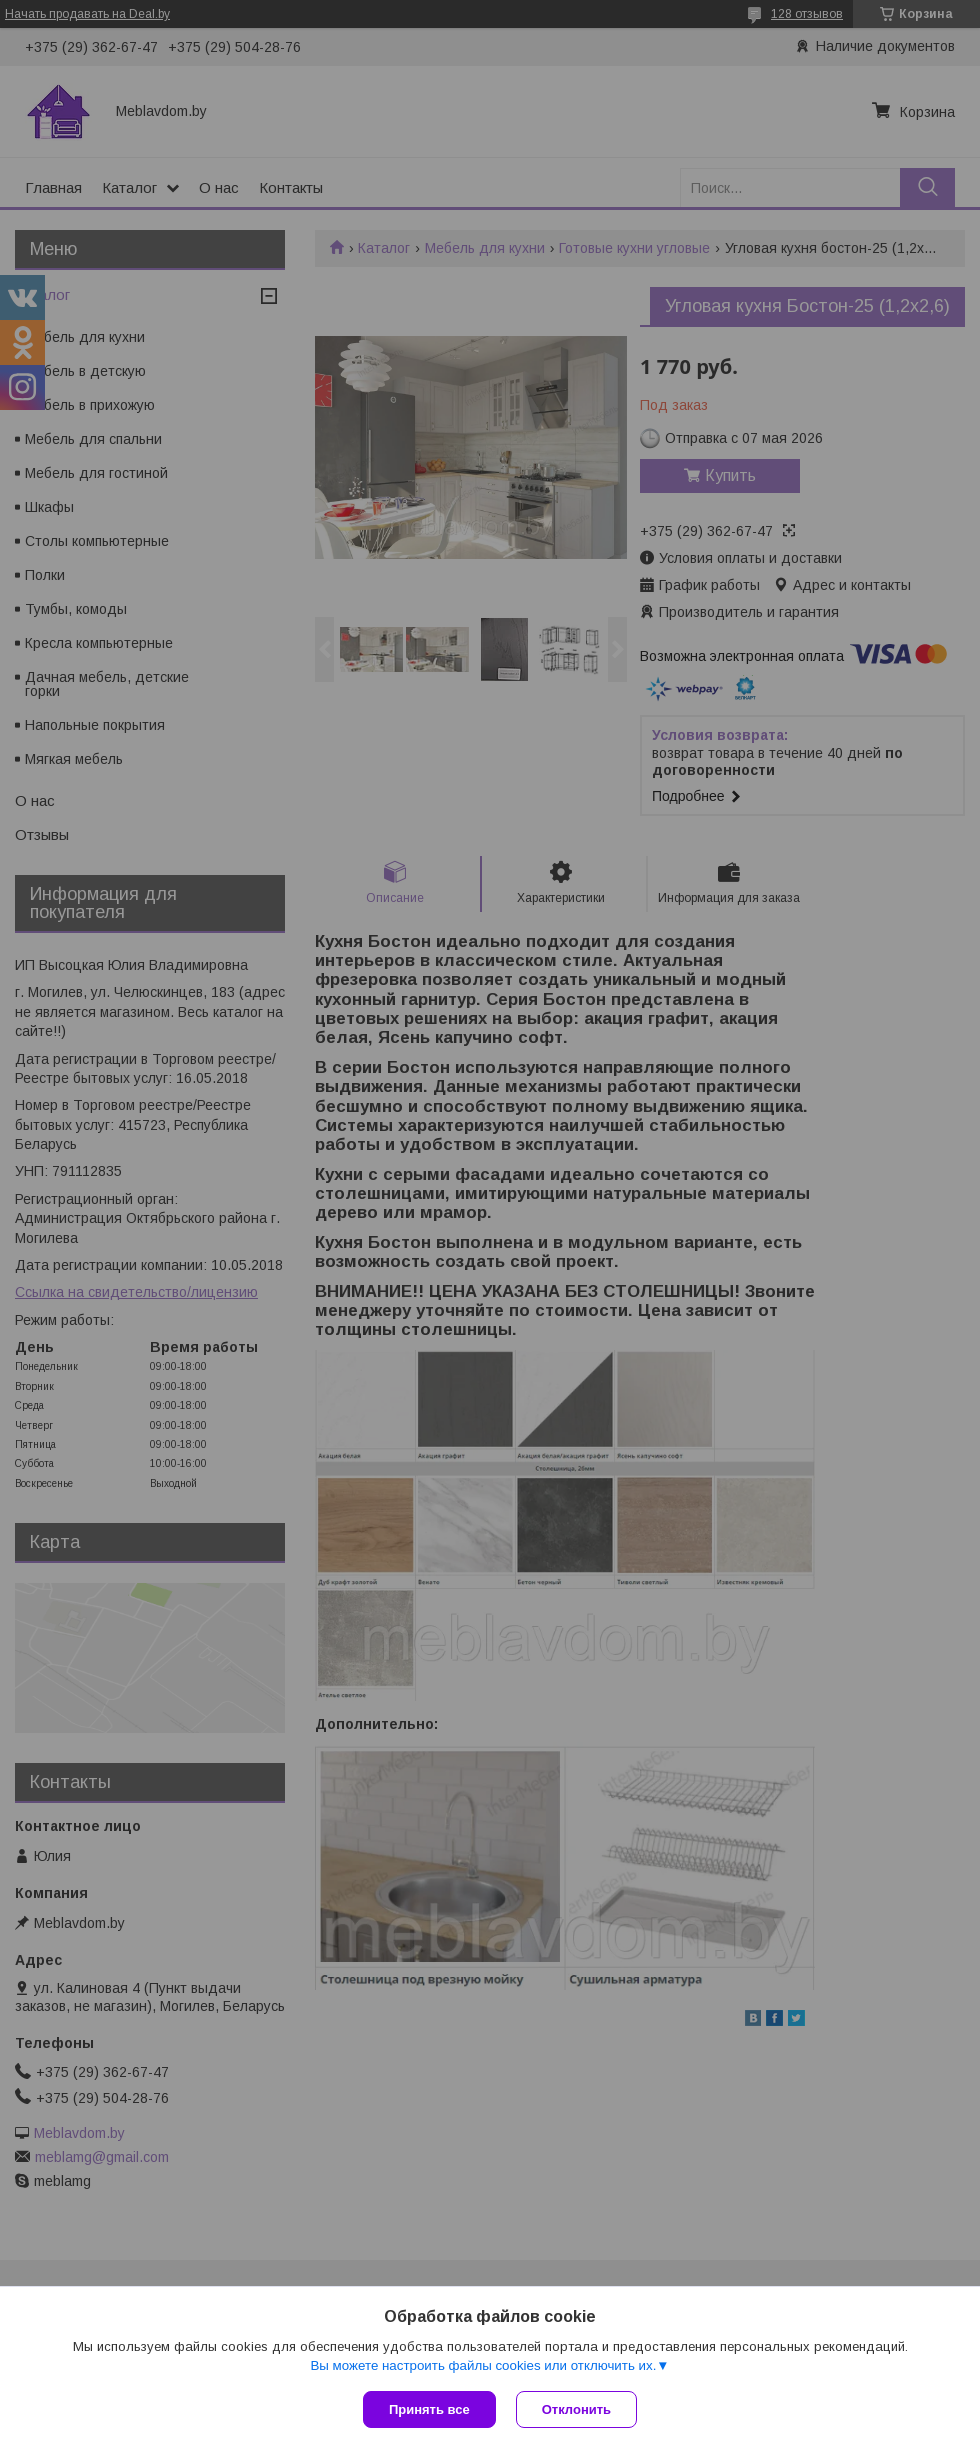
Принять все (429, 2409)
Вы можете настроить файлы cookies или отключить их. (483, 2365)
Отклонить (576, 2409)
